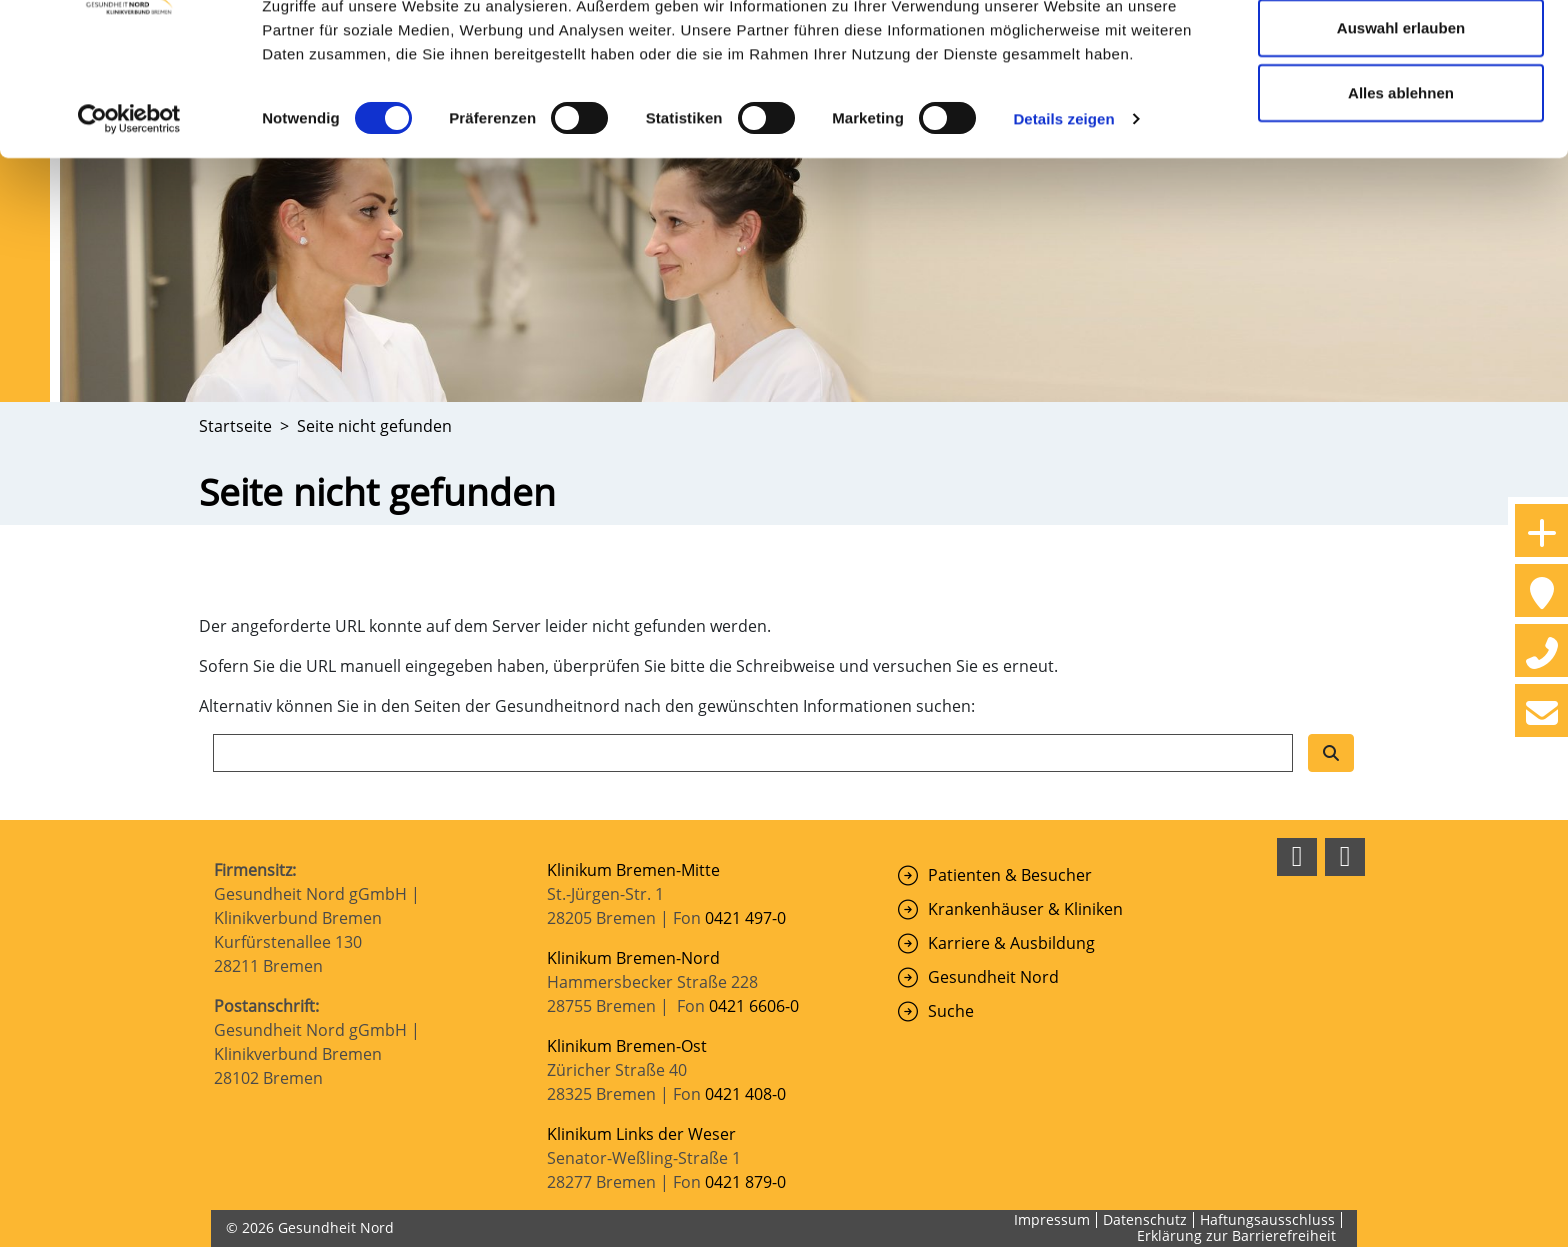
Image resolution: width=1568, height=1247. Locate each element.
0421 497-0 (747, 918)
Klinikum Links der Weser (641, 1134)
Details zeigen (1063, 209)
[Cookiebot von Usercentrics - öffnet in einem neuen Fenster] (129, 210)
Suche (951, 1011)
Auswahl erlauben (1401, 118)
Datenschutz (1145, 1219)
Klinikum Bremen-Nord (633, 958)
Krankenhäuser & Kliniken (1025, 909)
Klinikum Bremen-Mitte (633, 870)
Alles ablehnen (1401, 183)
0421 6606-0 (754, 1006)
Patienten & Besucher (1010, 875)
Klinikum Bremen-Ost (627, 1046)
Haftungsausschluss (1267, 1219)
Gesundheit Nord (993, 977)
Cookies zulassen (1401, 52)
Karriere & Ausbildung (1011, 943)
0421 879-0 (745, 1182)
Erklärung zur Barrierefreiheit (1236, 1235)
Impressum (1052, 1219)
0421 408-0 (745, 1094)
